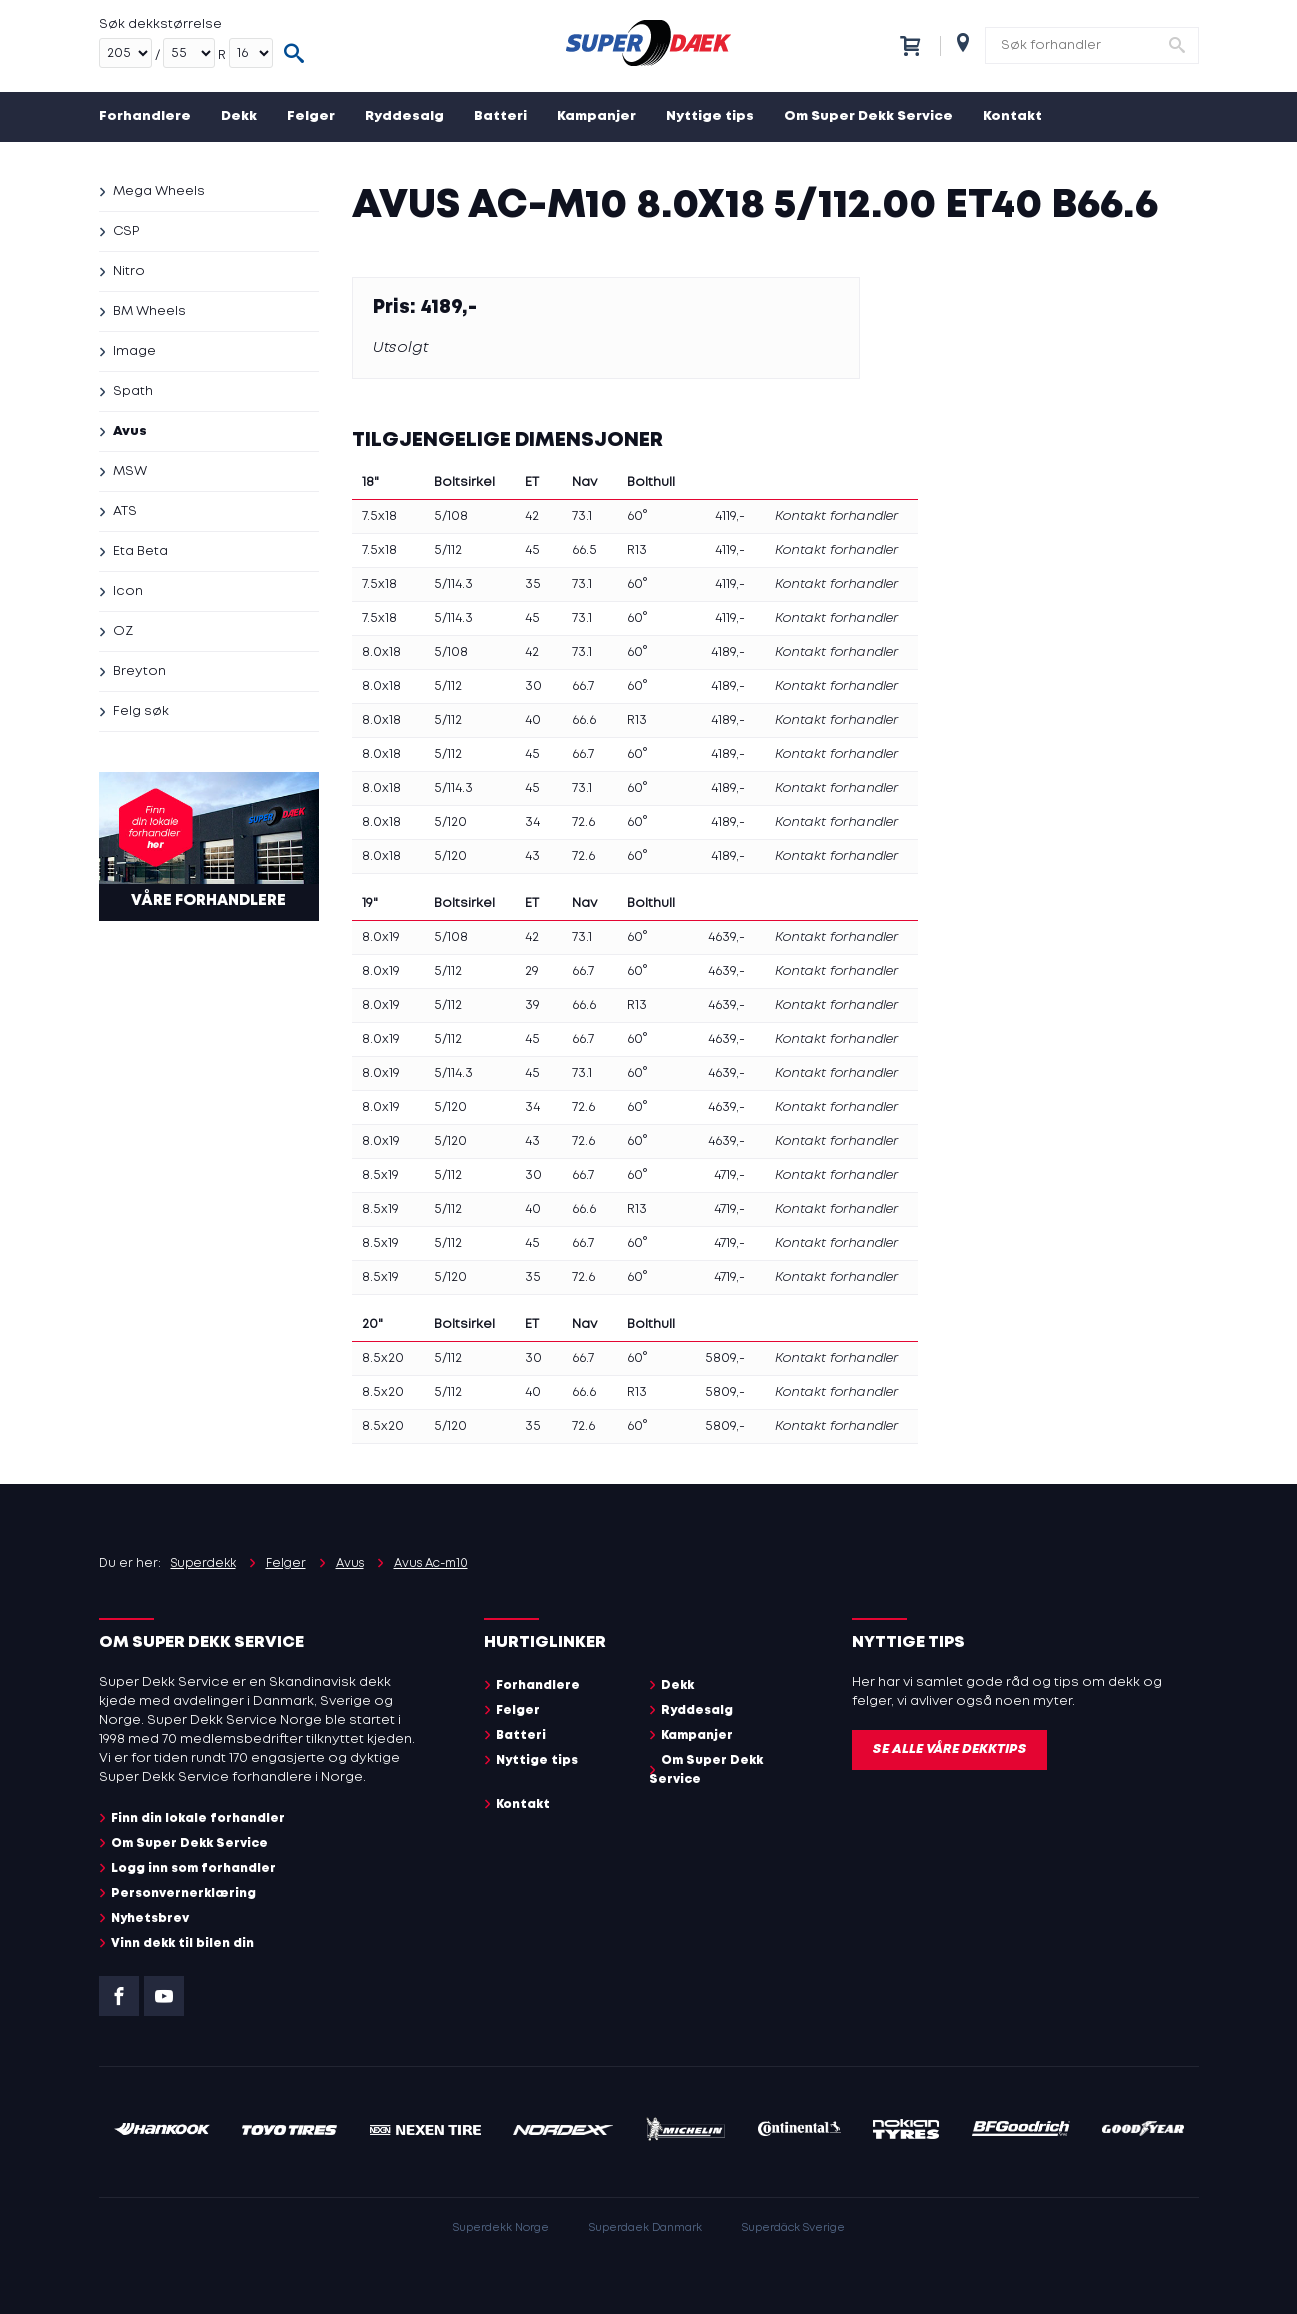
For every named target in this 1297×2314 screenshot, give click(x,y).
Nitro (129, 271)
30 (533, 686)
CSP (126, 231)
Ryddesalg (404, 116)
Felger (311, 116)
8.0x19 (381, 937)
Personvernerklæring (183, 1893)
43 (532, 856)
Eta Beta (140, 551)
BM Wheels (149, 311)
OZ (123, 631)
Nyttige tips (710, 116)
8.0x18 (381, 652)
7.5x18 (379, 516)
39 (532, 1005)
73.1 (582, 516)
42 (532, 516)
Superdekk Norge (501, 2228)
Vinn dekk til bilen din (182, 1943)
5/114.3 (453, 584)
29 (532, 971)
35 (533, 584)
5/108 (451, 516)
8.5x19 (380, 1175)
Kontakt (1012, 116)
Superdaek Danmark (645, 2228)
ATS (125, 511)
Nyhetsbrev (150, 1918)
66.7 (583, 686)
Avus (130, 431)
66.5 (584, 550)
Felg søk (141, 711)
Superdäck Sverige (793, 2228)
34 (532, 822)
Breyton (139, 671)
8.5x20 (383, 1358)
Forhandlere (145, 116)
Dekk (239, 116)
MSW (130, 471)
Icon (128, 591)
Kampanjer (596, 116)
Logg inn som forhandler (193, 1868)
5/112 (448, 550)
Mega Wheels (159, 191)
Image (134, 351)
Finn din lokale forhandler (198, 1818)
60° (637, 516)
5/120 (450, 822)
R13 (637, 550)
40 (533, 720)
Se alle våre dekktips (949, 1749)
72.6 (583, 822)
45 (532, 550)
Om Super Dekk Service (868, 116)
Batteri (500, 116)
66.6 (584, 720)
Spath (133, 391)
